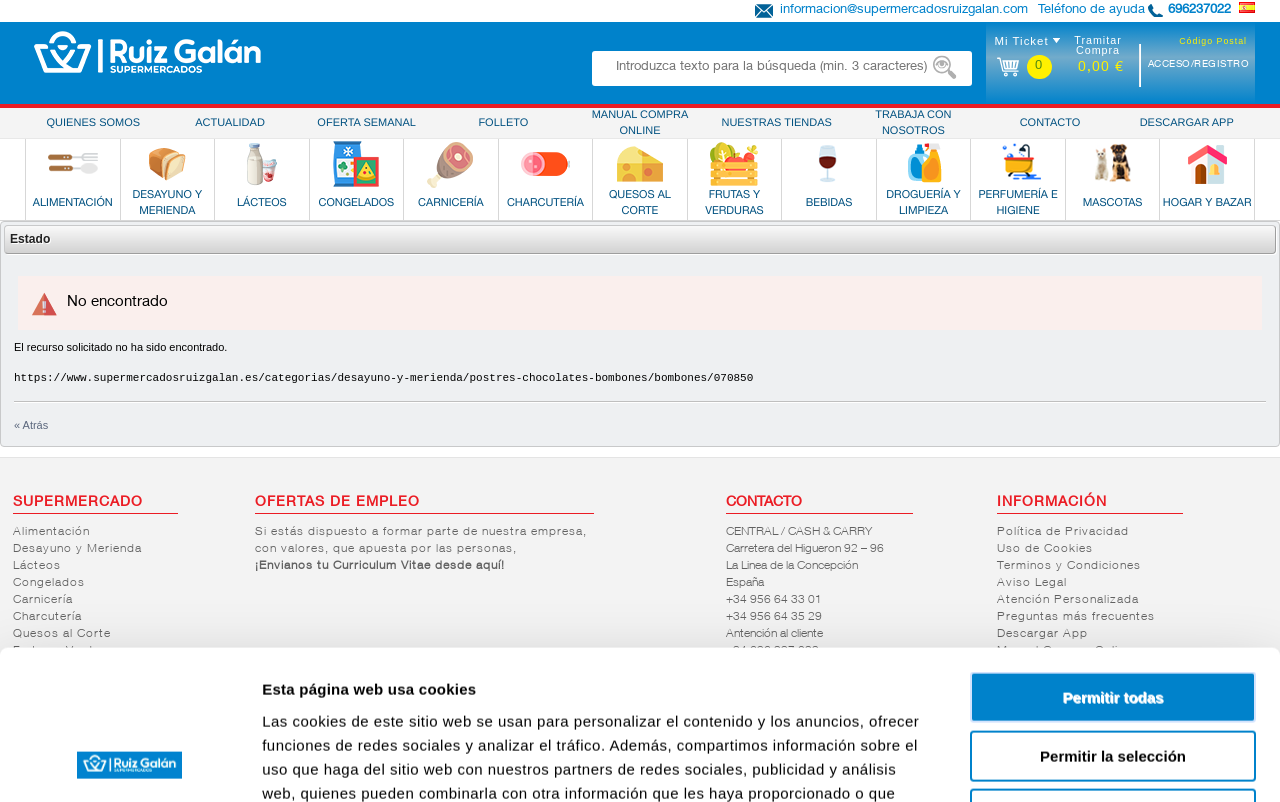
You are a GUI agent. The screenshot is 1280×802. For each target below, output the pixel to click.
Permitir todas (1113, 557)
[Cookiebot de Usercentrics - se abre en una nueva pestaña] (129, 763)
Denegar (1113, 674)
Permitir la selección (1113, 616)
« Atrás (31, 425)
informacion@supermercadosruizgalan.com (904, 10)
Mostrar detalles (1082, 762)
